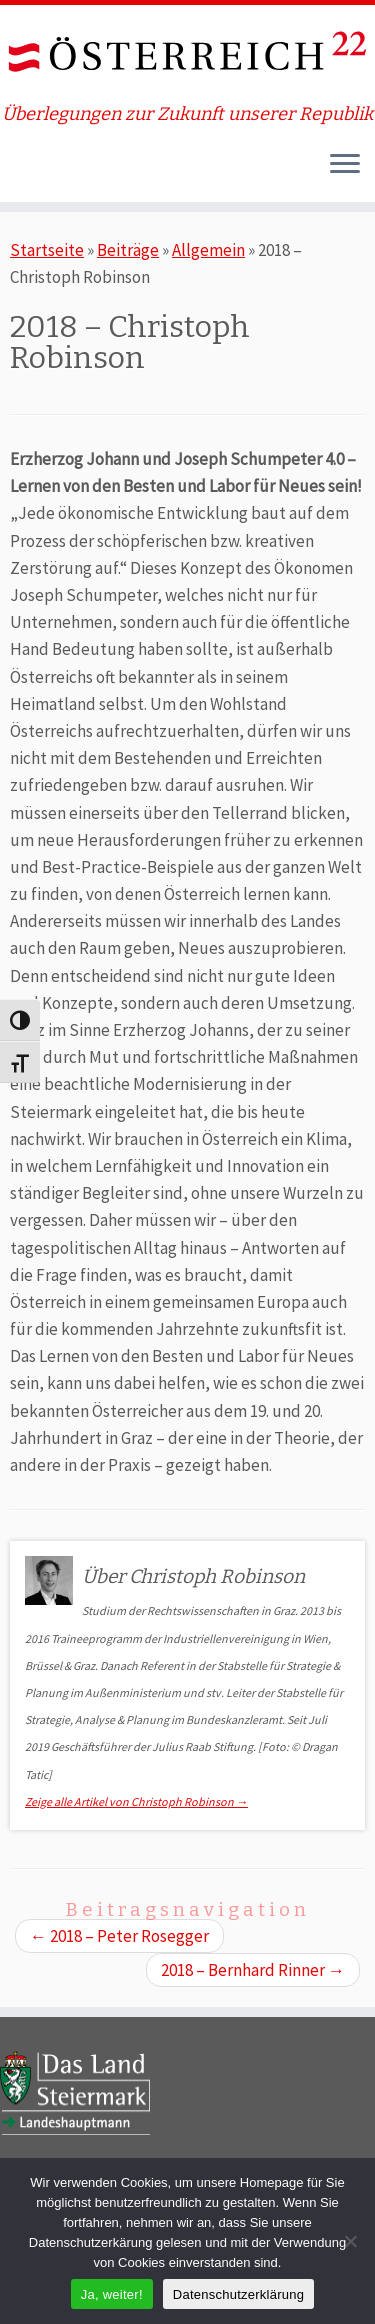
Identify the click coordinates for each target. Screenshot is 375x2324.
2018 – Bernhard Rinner (253, 1970)
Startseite (47, 250)
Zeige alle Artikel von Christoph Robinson (136, 1801)
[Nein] (350, 2241)
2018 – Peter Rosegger (119, 1936)
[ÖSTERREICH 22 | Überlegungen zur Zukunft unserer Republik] (187, 54)
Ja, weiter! (112, 2294)
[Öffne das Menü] (345, 166)
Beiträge (128, 250)
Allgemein (208, 250)
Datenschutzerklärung (238, 2294)
